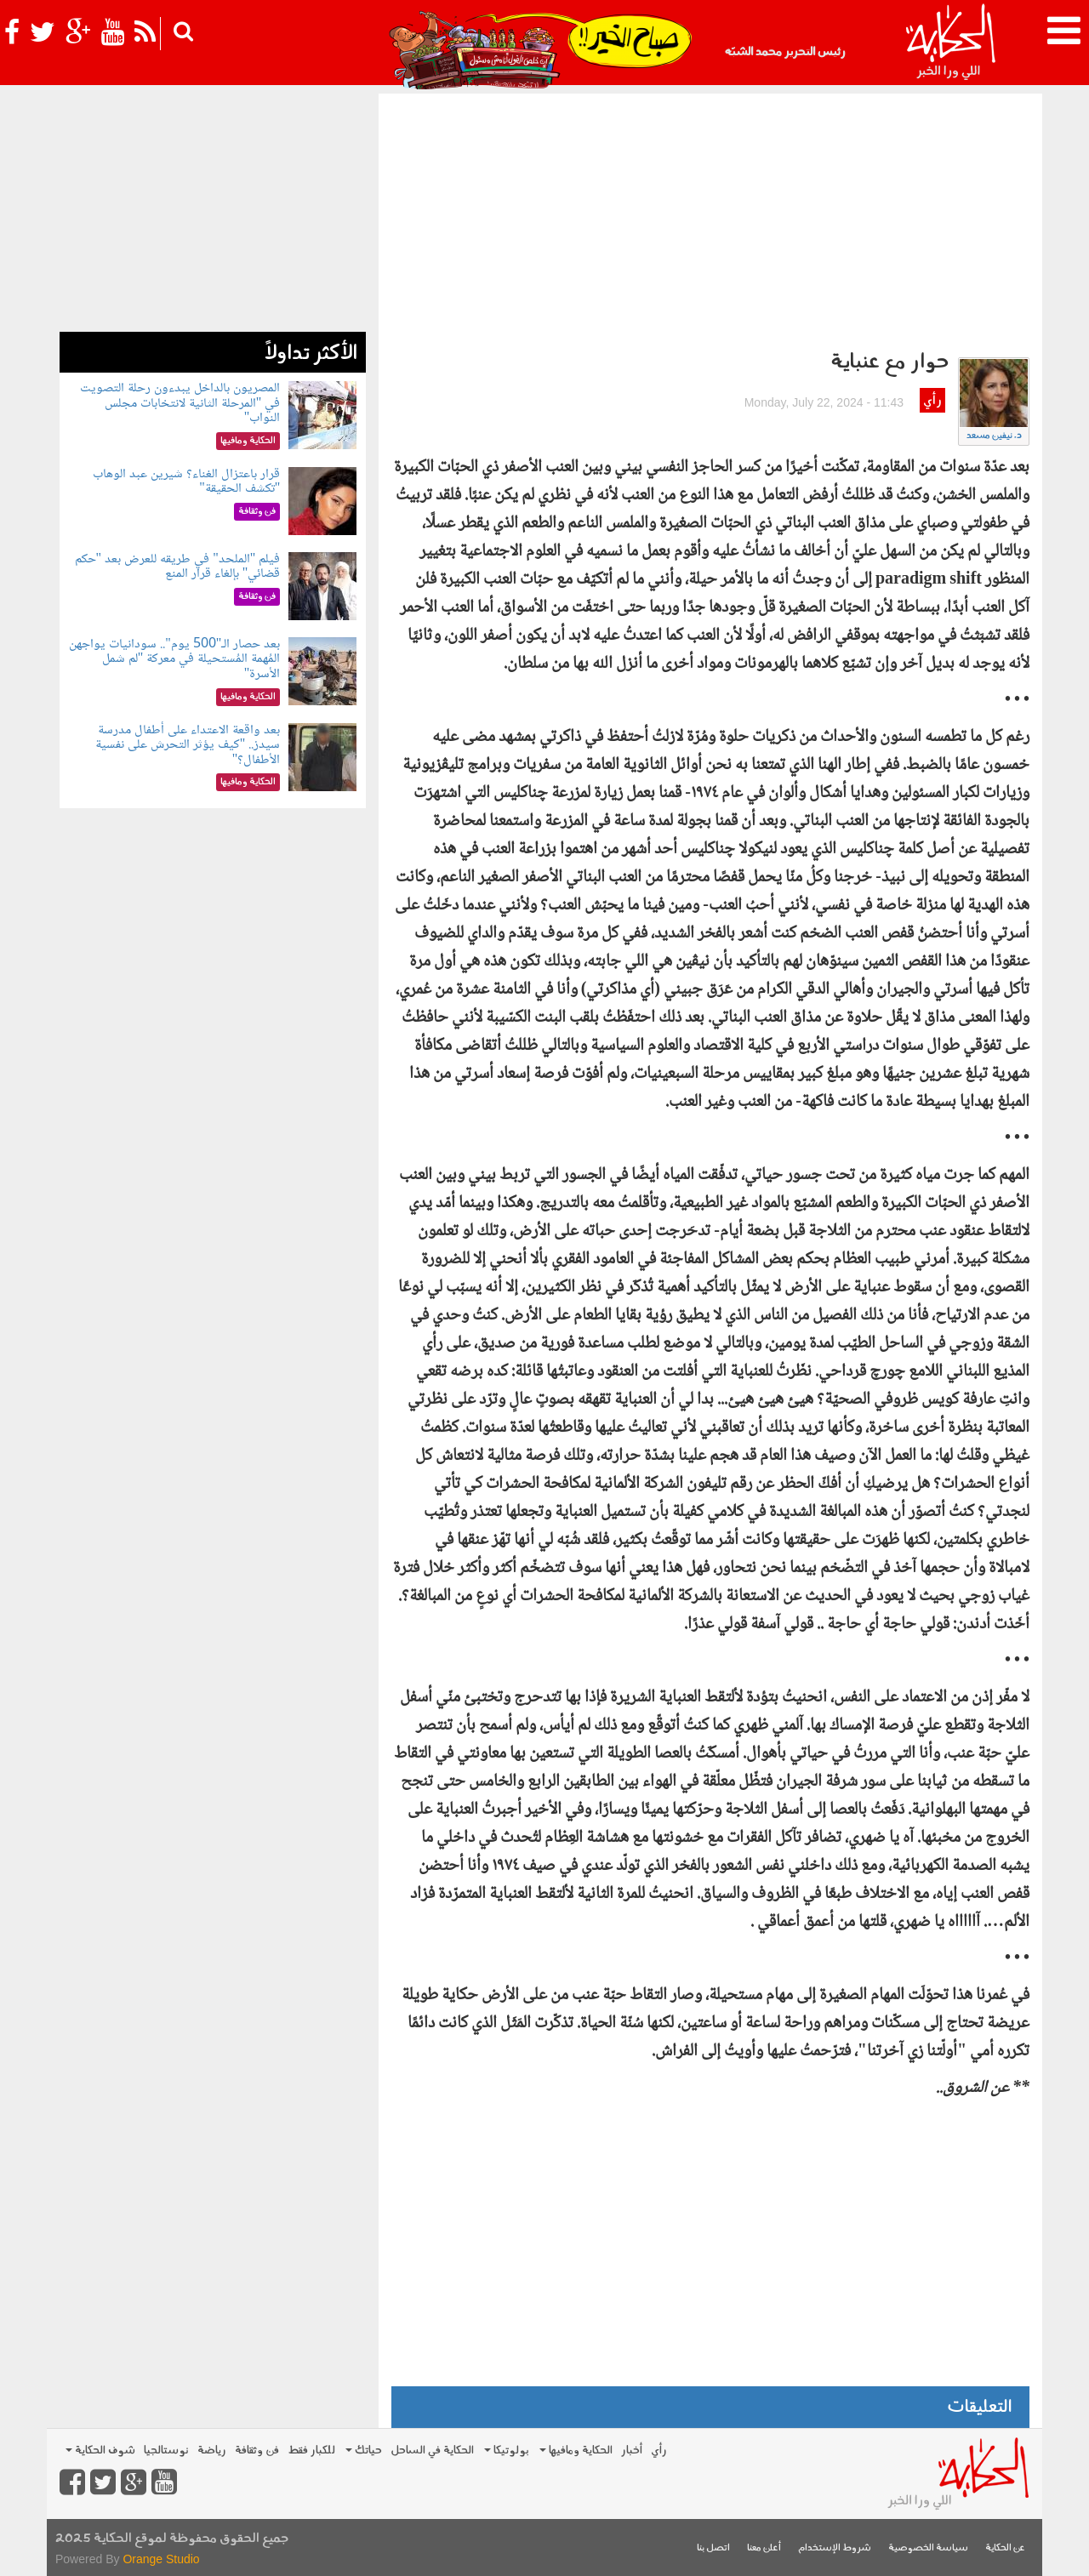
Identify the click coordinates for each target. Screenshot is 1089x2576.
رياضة (211, 2450)
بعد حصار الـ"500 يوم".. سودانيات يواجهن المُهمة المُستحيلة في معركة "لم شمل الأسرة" (174, 659)
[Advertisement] (710, 221)
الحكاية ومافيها (576, 2450)
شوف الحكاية (100, 2450)
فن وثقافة (257, 2450)
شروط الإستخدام (834, 2548)
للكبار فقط (311, 2450)
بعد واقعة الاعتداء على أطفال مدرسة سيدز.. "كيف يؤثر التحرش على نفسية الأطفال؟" (188, 745)
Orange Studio (161, 2559)
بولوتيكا (506, 2450)
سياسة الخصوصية (928, 2548)
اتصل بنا (713, 2548)
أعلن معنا (764, 2548)
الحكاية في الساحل (432, 2450)
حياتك (363, 2450)
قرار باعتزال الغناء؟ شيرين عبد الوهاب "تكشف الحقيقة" (186, 482)
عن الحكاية (1005, 2548)
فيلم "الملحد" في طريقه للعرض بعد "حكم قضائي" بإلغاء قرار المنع (178, 567)
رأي (932, 401)
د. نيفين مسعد (994, 436)
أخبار (631, 2450)
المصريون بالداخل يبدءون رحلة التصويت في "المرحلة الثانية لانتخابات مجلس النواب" (180, 403)
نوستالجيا (166, 2450)
